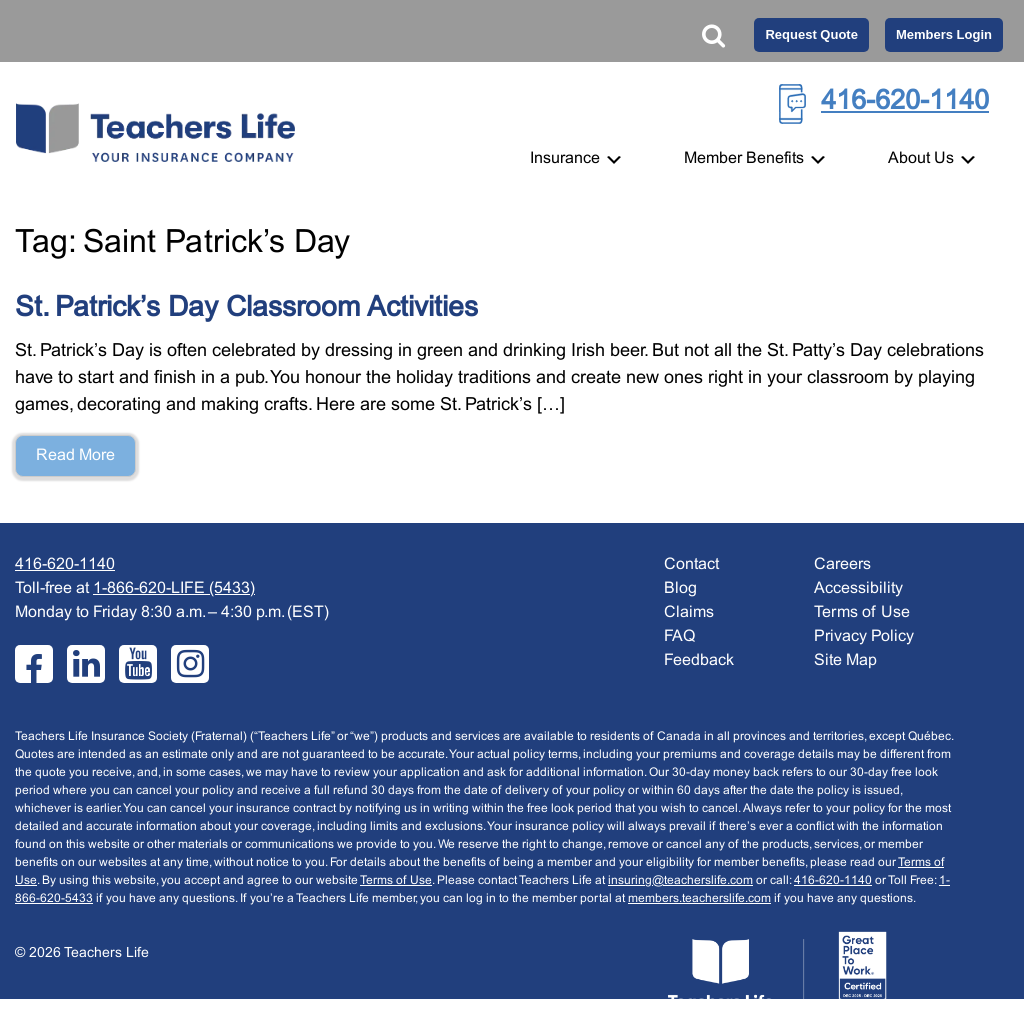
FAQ (679, 636)
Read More (75, 455)
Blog (680, 588)
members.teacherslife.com (699, 899)
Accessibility (858, 588)
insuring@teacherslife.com (680, 881)
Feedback (699, 660)
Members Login (944, 34)
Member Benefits (756, 158)
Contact (691, 564)
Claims (689, 612)
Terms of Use (396, 881)
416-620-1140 (905, 102)
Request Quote (811, 34)
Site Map (845, 660)
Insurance (577, 158)
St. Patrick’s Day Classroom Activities (246, 309)
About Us (933, 158)
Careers (842, 564)
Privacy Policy (864, 636)
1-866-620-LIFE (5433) (174, 588)
